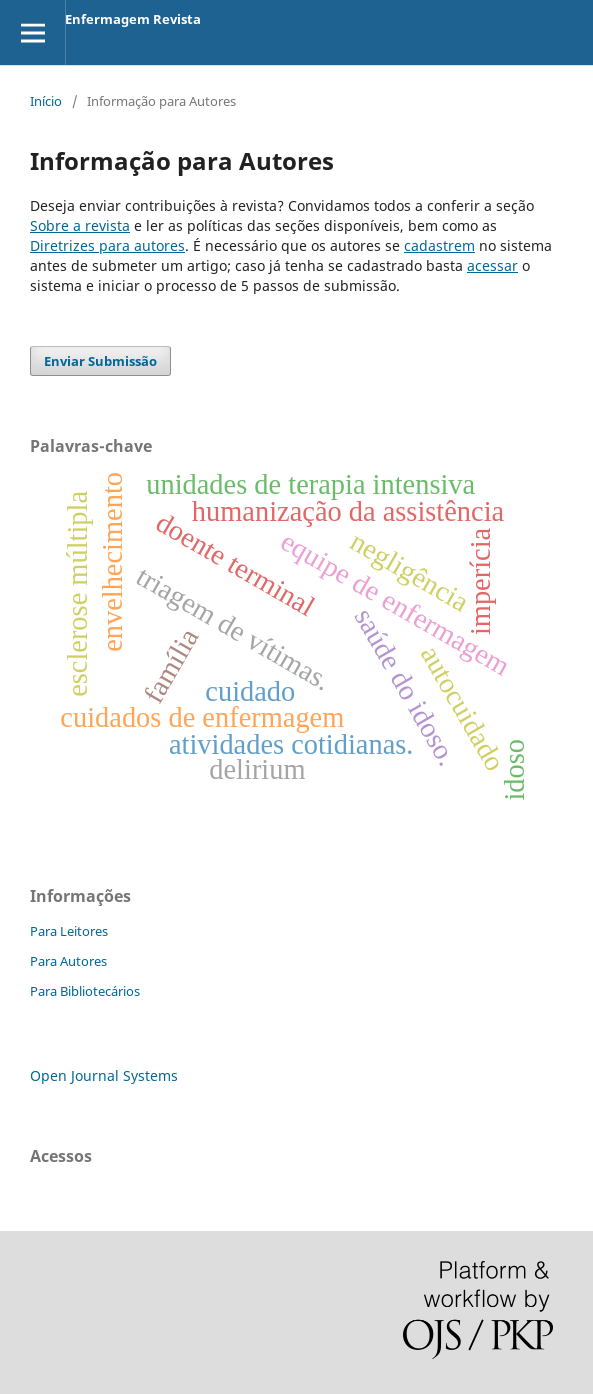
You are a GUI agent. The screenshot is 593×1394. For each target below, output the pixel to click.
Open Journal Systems (104, 1075)
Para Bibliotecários (85, 991)
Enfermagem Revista (133, 19)
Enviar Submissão (100, 361)
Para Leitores (69, 931)
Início (46, 101)
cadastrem (439, 245)
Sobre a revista (80, 225)
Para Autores (68, 961)
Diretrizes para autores (107, 245)
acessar (492, 265)
